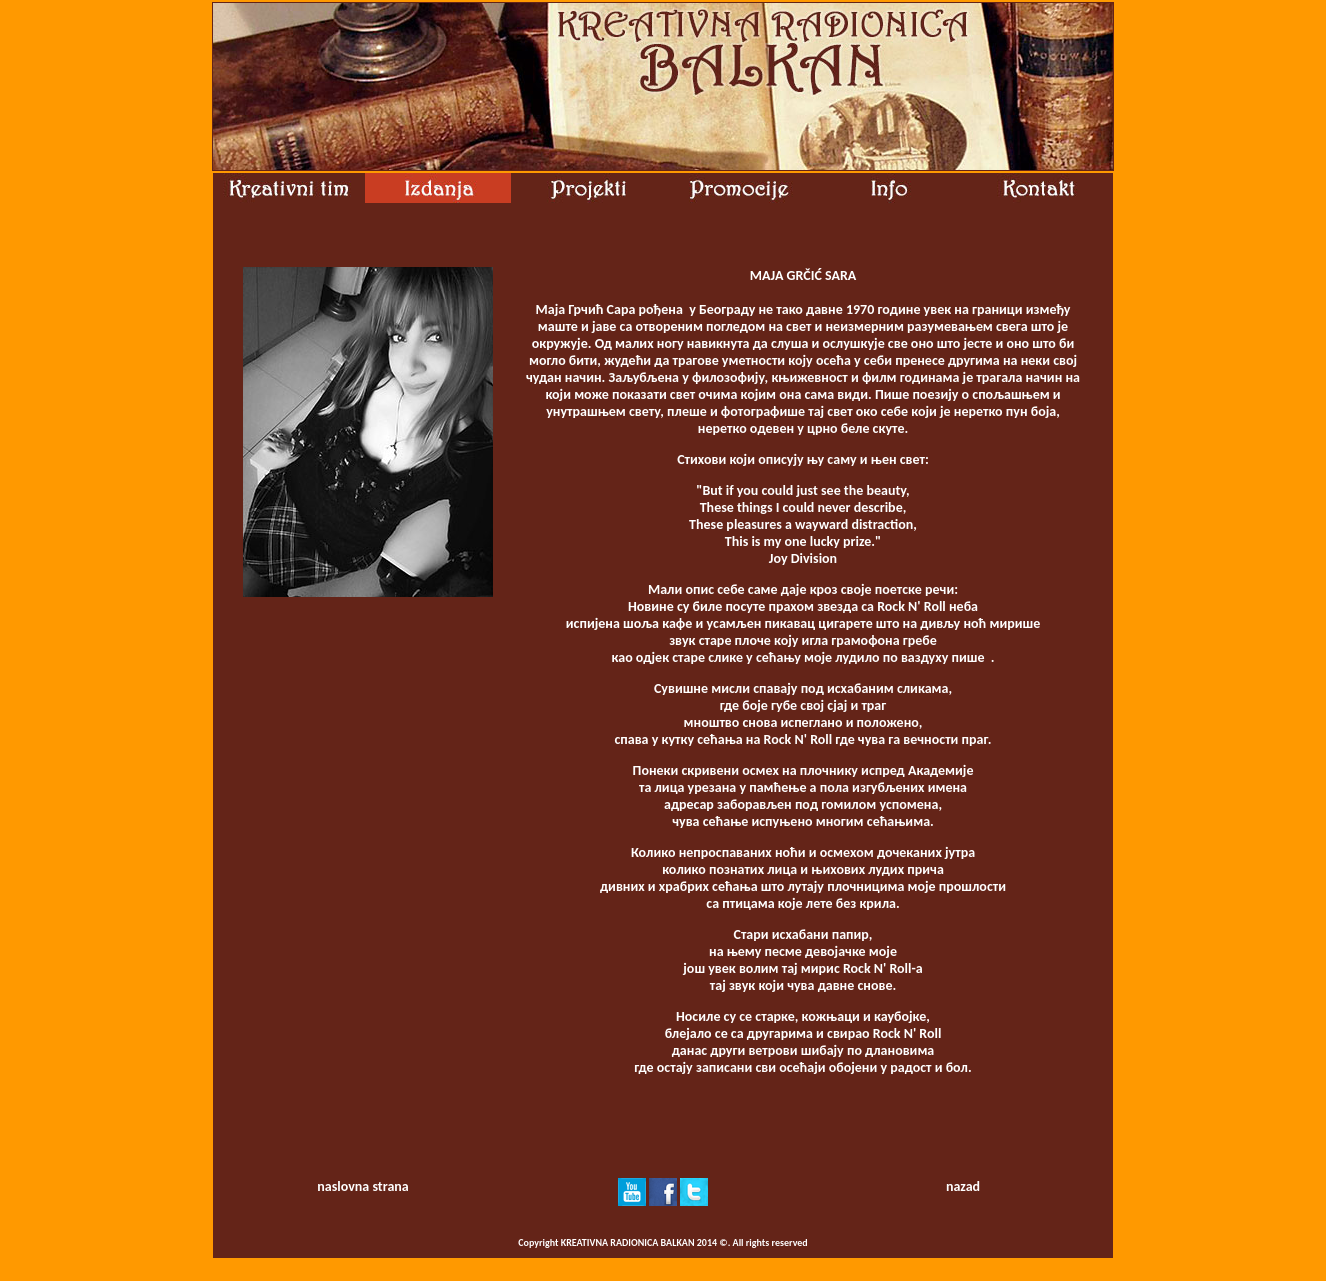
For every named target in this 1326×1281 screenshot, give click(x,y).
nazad (963, 1186)
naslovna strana (362, 1186)
